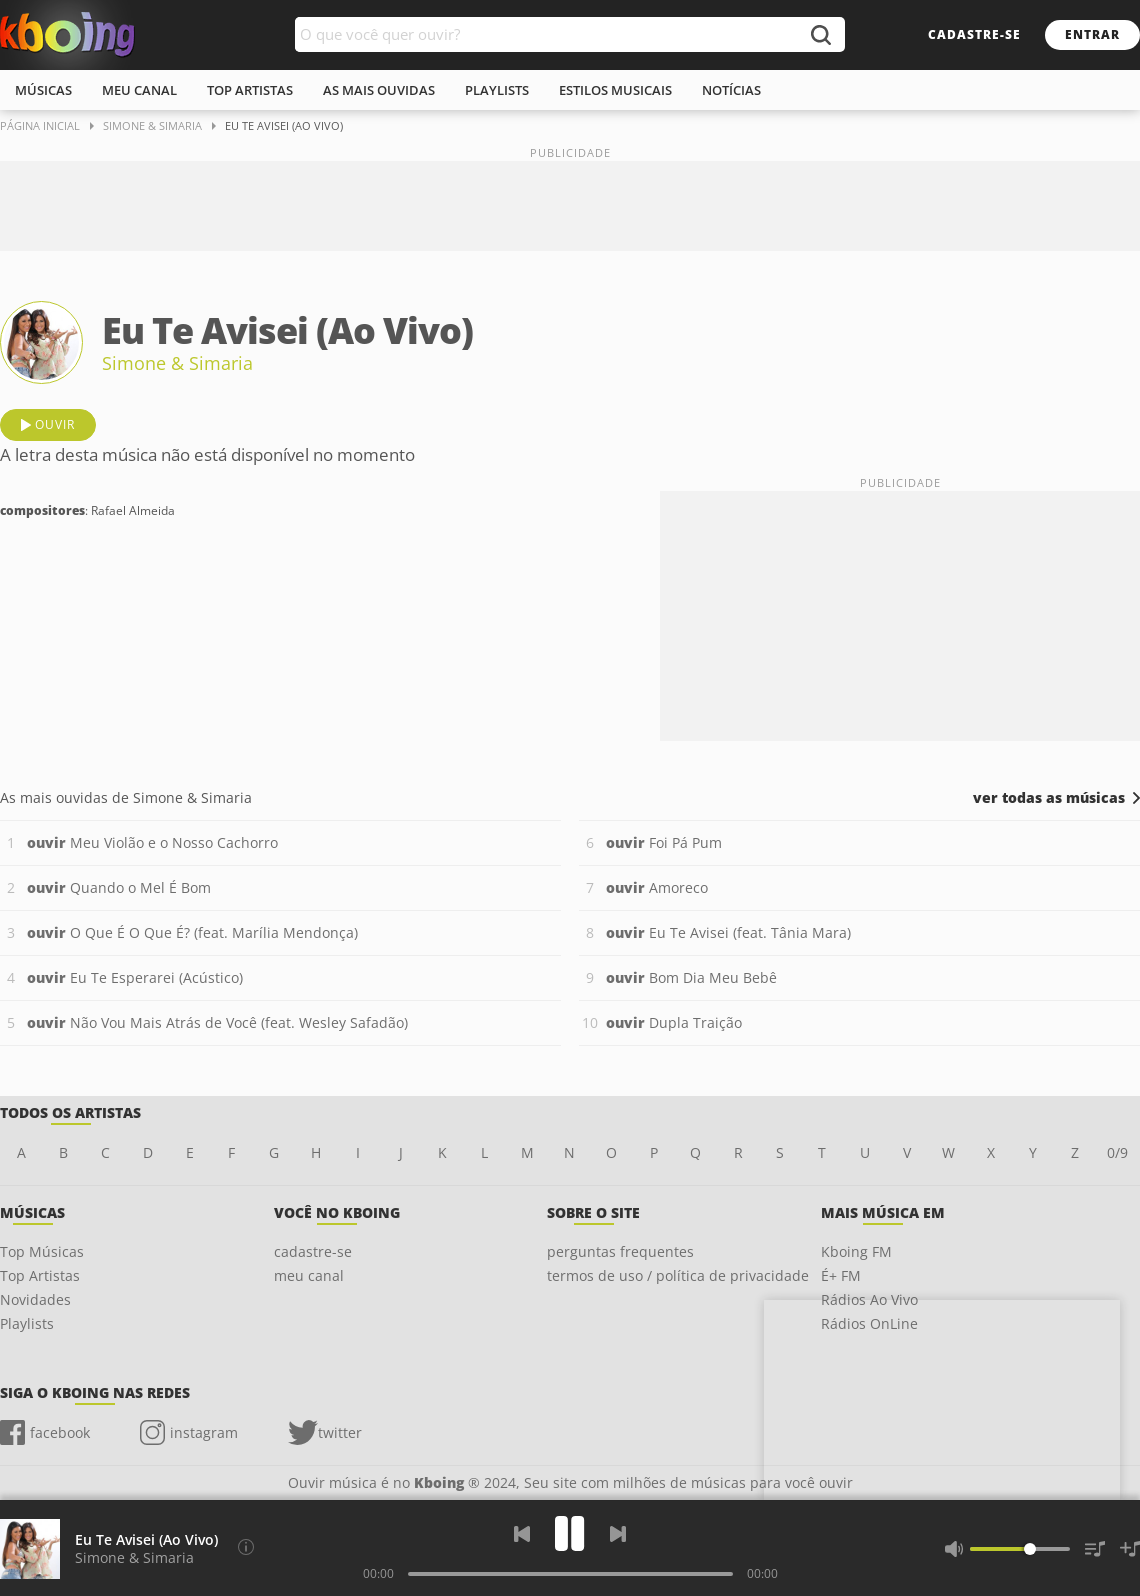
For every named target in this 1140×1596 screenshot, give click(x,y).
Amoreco (657, 887)
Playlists (27, 1323)
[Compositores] (246, 1547)
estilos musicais (615, 90)
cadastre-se (974, 34)
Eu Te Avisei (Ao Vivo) (146, 1539)
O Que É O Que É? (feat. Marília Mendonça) (192, 932)
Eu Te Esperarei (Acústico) (135, 977)
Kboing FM (856, 1251)
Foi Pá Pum (664, 842)
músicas (43, 90)
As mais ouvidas (379, 90)
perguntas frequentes (620, 1251)
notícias (731, 90)
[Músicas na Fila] (1095, 1549)
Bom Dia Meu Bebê (691, 977)
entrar (1092, 34)
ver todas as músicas (1049, 798)
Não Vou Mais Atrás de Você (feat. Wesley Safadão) (217, 1022)
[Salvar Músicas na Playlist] (1130, 1549)
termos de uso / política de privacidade (678, 1275)
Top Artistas (40, 1275)
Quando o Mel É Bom (119, 887)
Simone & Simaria (177, 363)
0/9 (1117, 1152)
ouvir (55, 424)
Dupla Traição (674, 1022)
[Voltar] (522, 1534)
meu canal (139, 90)
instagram (204, 1432)
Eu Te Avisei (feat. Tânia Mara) (728, 932)
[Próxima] (618, 1534)
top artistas (250, 90)
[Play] (570, 1533)
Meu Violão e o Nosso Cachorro (152, 842)
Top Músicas (42, 1251)
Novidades (35, 1299)
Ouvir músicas (67, 35)
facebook (60, 1432)
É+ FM (841, 1275)
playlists (497, 90)
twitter (340, 1432)
